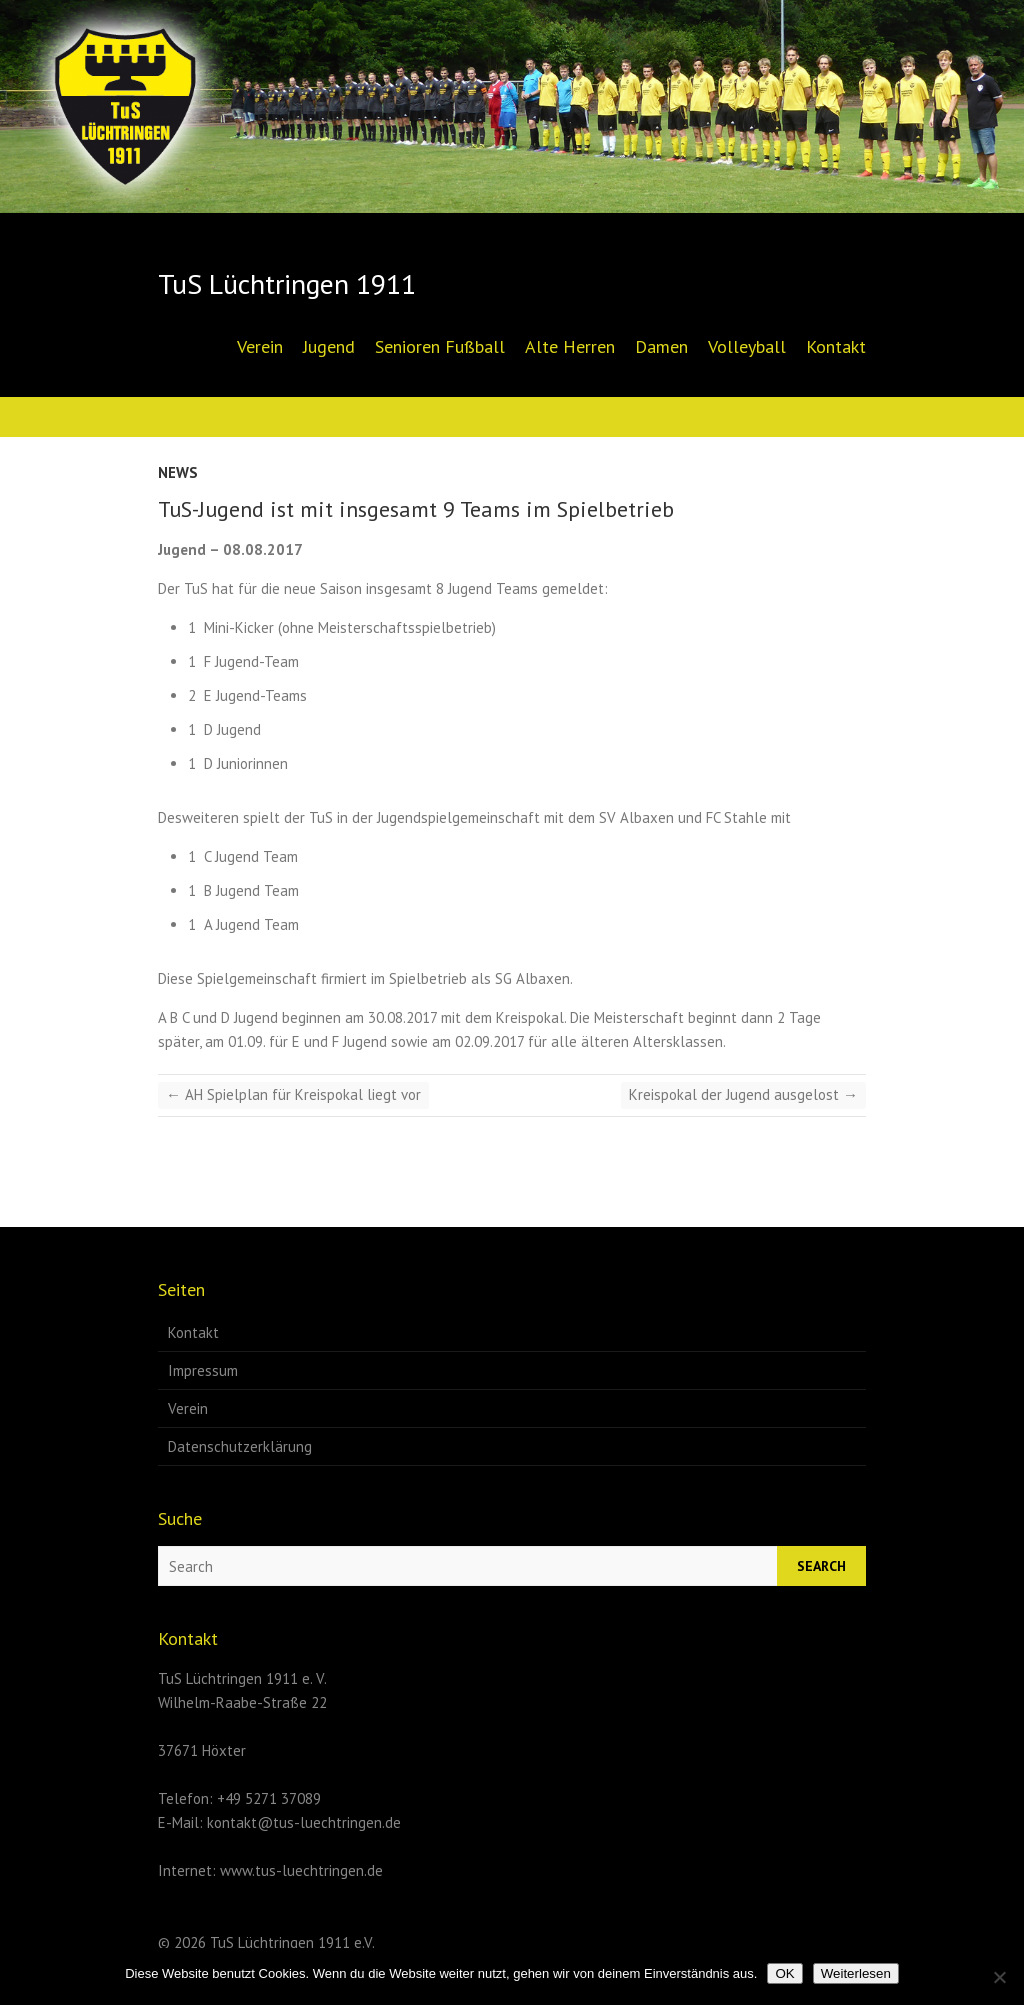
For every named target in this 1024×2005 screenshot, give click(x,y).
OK (784, 1973)
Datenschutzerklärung (240, 1446)
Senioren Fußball (440, 346)
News (178, 472)
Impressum (203, 1370)
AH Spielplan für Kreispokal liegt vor (293, 1094)
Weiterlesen (856, 1973)
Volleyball (747, 346)
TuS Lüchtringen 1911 (287, 284)
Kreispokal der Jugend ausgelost (743, 1094)
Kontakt (836, 346)
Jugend (329, 346)
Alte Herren (570, 346)
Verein (260, 346)
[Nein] (999, 1977)
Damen (661, 346)
